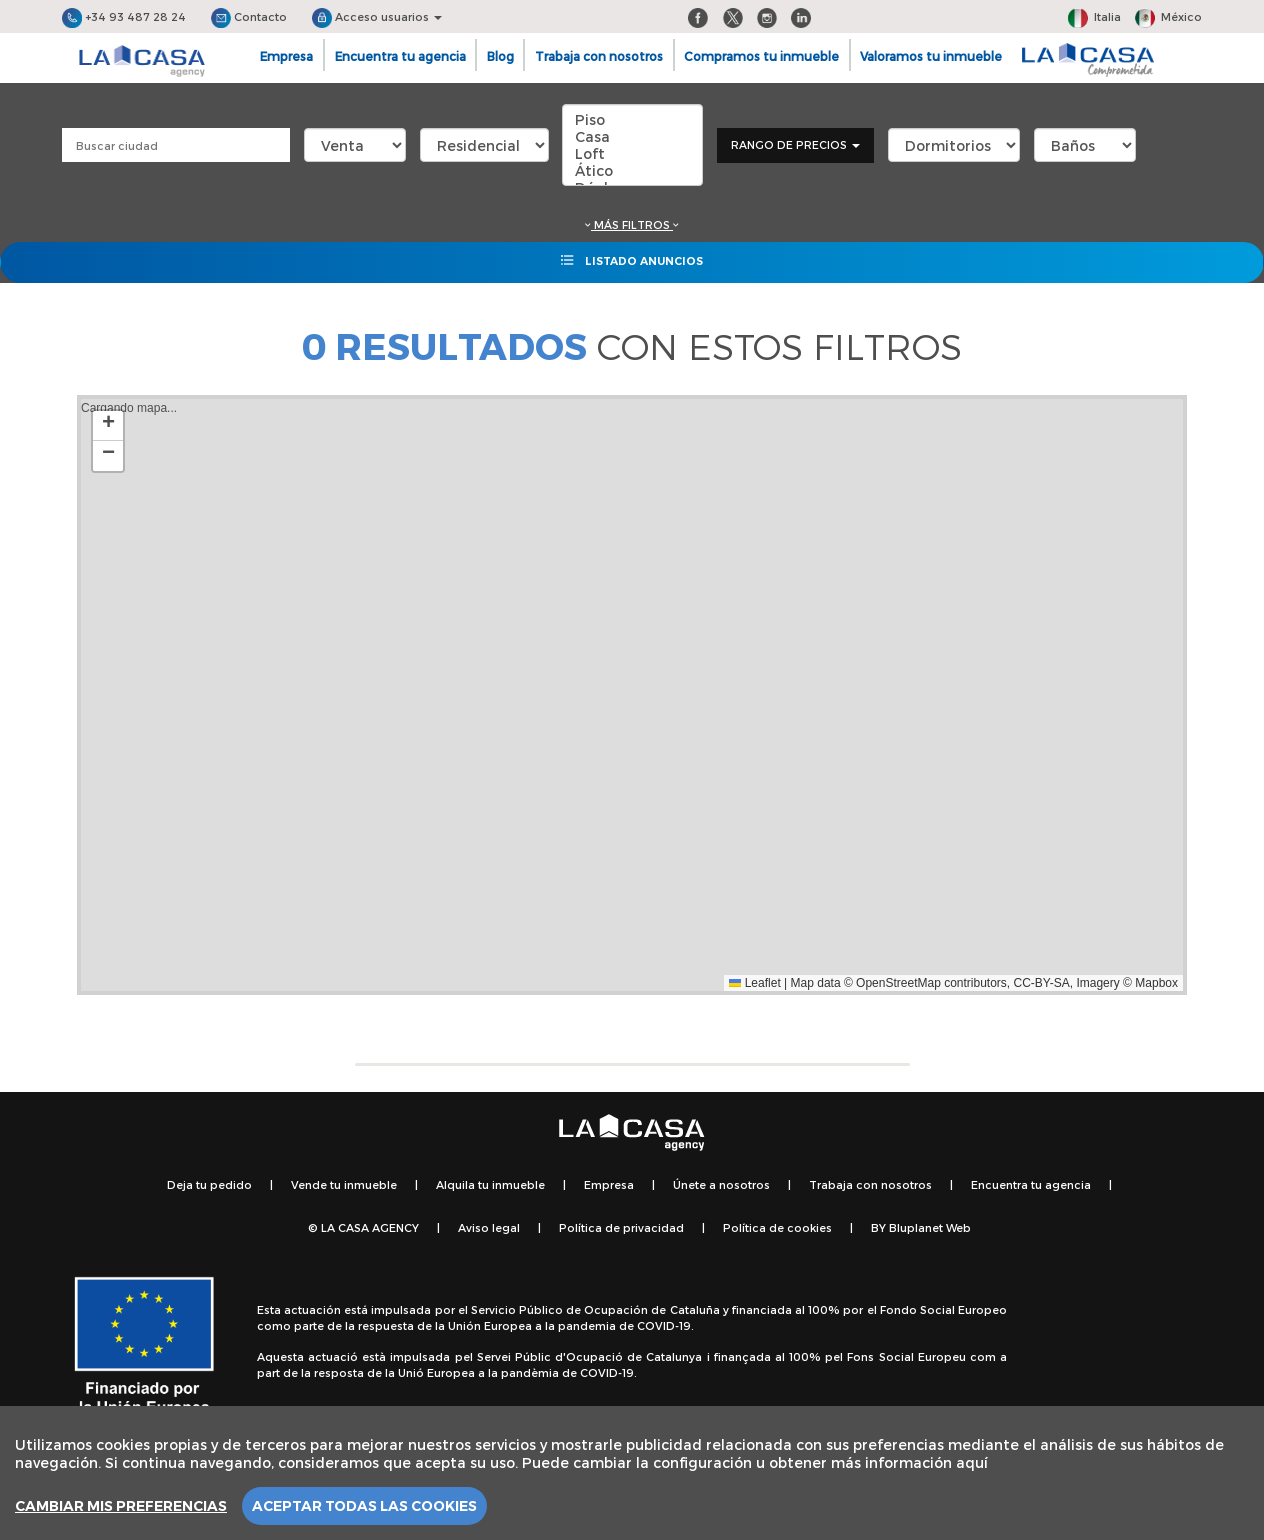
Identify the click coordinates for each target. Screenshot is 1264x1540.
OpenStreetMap (898, 983)
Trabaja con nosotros (599, 56)
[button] (108, 426)
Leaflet (754, 983)
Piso (632, 119)
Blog (500, 56)
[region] (632, 1473)
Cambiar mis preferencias (121, 1506)
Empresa (286, 56)
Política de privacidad (621, 1227)
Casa (632, 136)
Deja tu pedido (209, 1184)
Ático (632, 170)
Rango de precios (795, 144)
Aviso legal (489, 1227)
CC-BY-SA (1042, 983)
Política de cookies (777, 1227)
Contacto (249, 16)
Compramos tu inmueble (761, 56)
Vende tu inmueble (344, 1184)
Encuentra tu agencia (400, 56)
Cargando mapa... (629, 695)
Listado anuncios (631, 260)
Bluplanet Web (930, 1227)
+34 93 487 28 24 (124, 16)
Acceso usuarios (377, 16)
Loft (632, 153)
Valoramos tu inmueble (931, 56)
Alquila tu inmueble (490, 1184)
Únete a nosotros (721, 1184)
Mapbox (1156, 983)
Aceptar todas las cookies (364, 1506)
